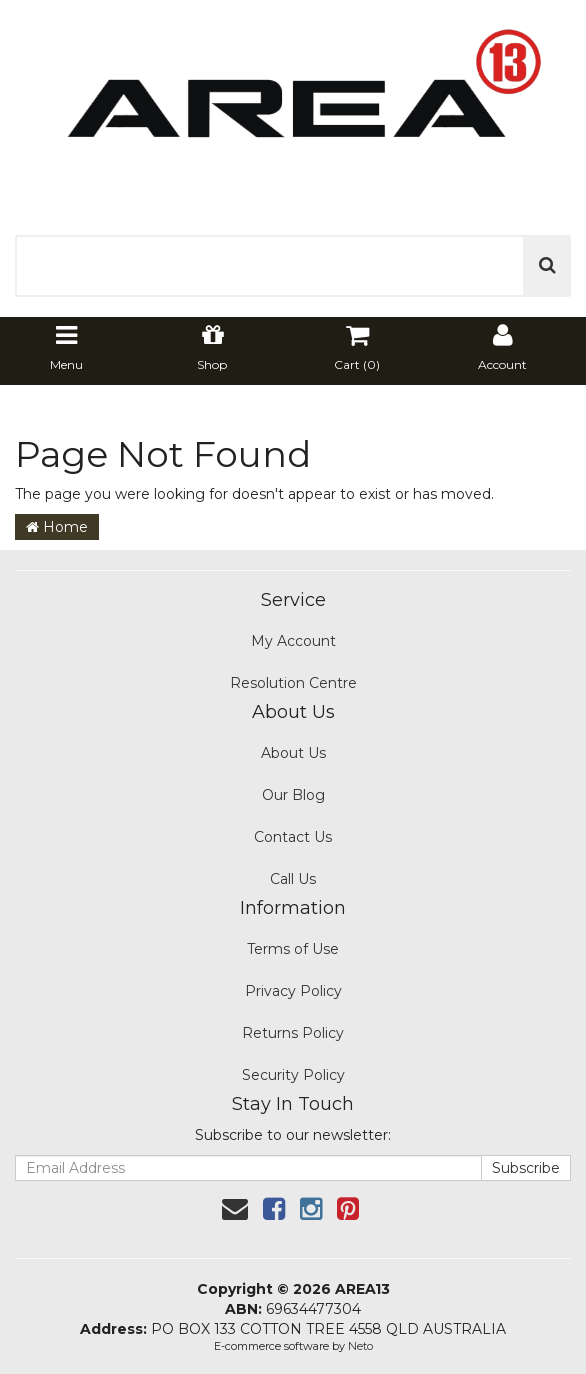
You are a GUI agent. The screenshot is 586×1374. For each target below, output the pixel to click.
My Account (293, 641)
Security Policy (293, 1075)
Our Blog (293, 795)
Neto (360, 1346)
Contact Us (293, 837)
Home (57, 527)
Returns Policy (293, 1033)
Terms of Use (293, 949)
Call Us (293, 879)
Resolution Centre (293, 683)
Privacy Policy (293, 991)
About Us (293, 753)
